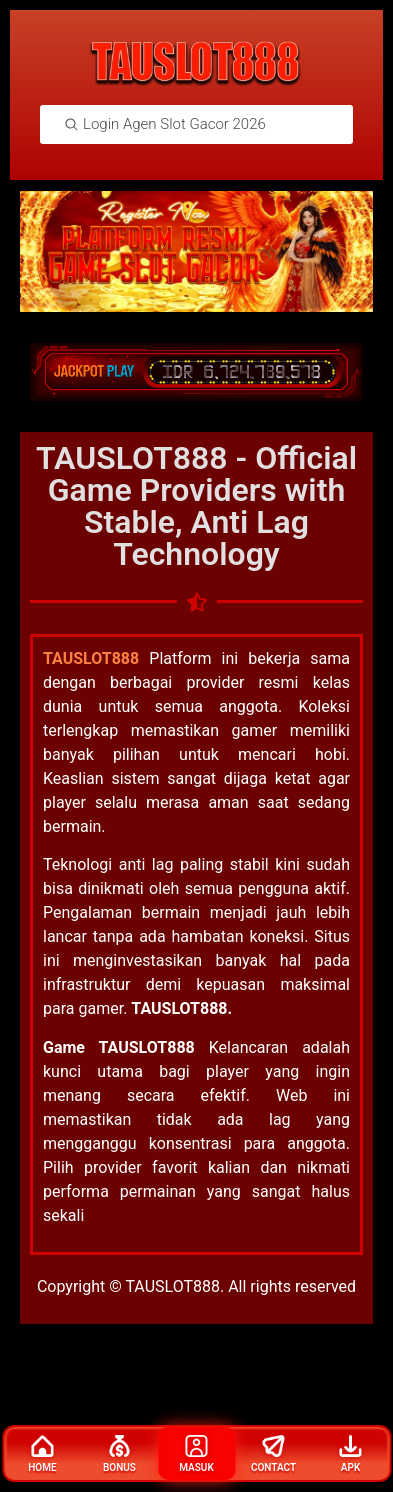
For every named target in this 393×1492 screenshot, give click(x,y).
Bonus (119, 1454)
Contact (273, 1454)
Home (42, 1454)
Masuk (196, 1454)
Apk (351, 1454)
